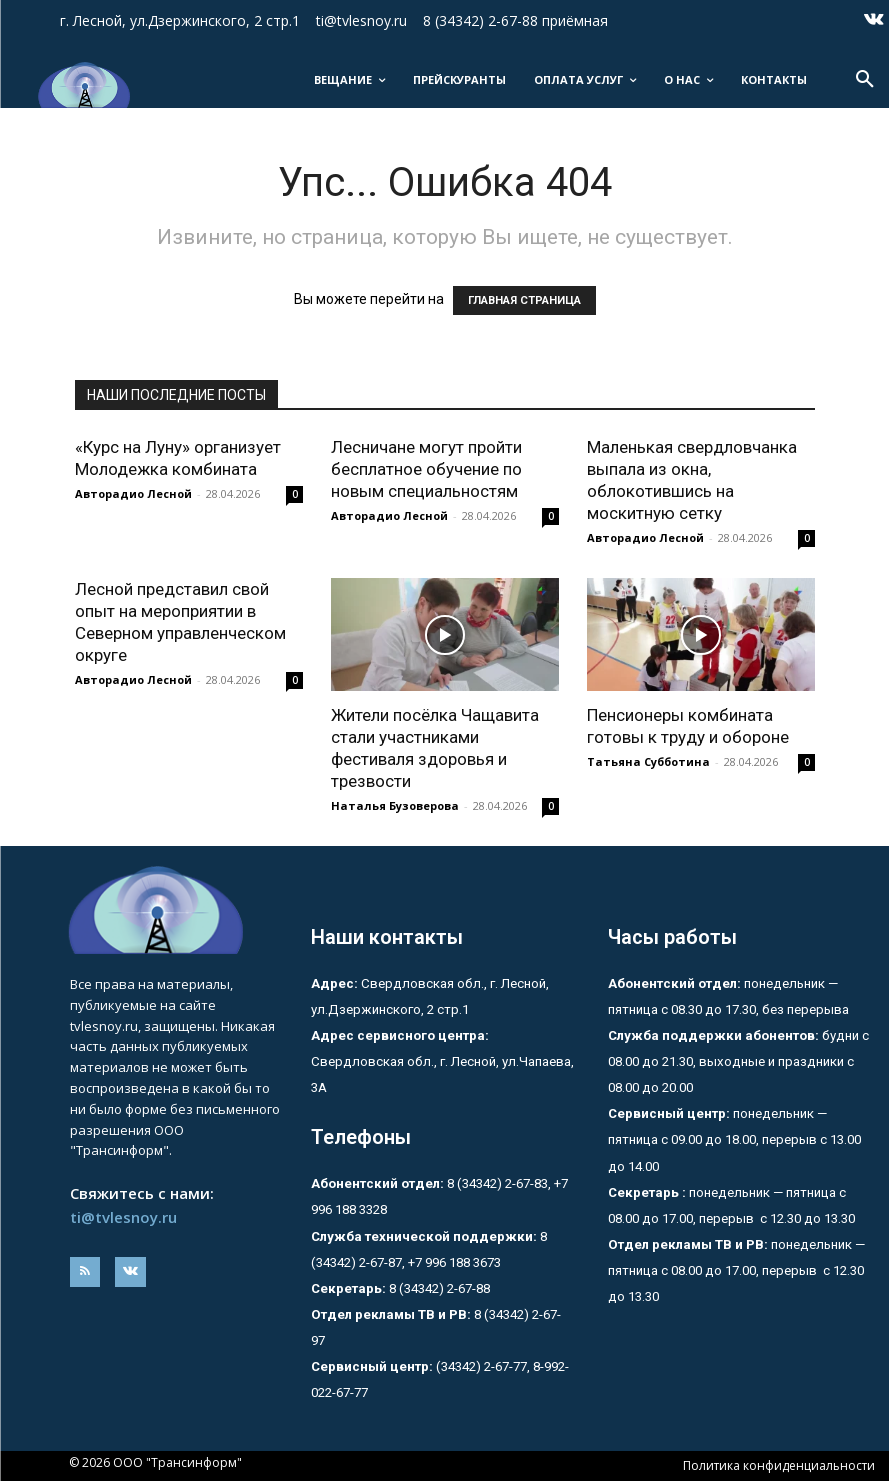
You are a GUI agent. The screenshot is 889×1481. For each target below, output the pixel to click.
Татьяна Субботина (648, 761)
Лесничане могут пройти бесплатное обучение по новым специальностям (426, 469)
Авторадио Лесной (133, 493)
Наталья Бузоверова (395, 805)
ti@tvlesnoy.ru (123, 1217)
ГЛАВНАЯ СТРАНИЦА (524, 300)
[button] (865, 80)
